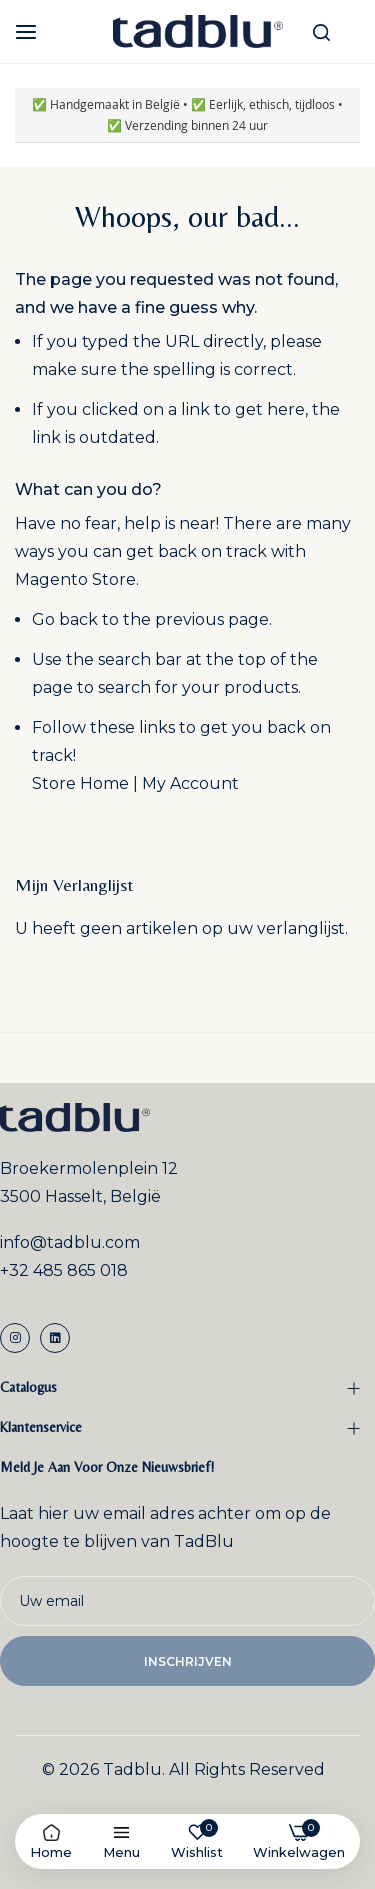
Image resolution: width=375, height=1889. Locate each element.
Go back (65, 619)
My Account (190, 783)
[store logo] (198, 31)
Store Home (80, 783)
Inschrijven (188, 1661)
